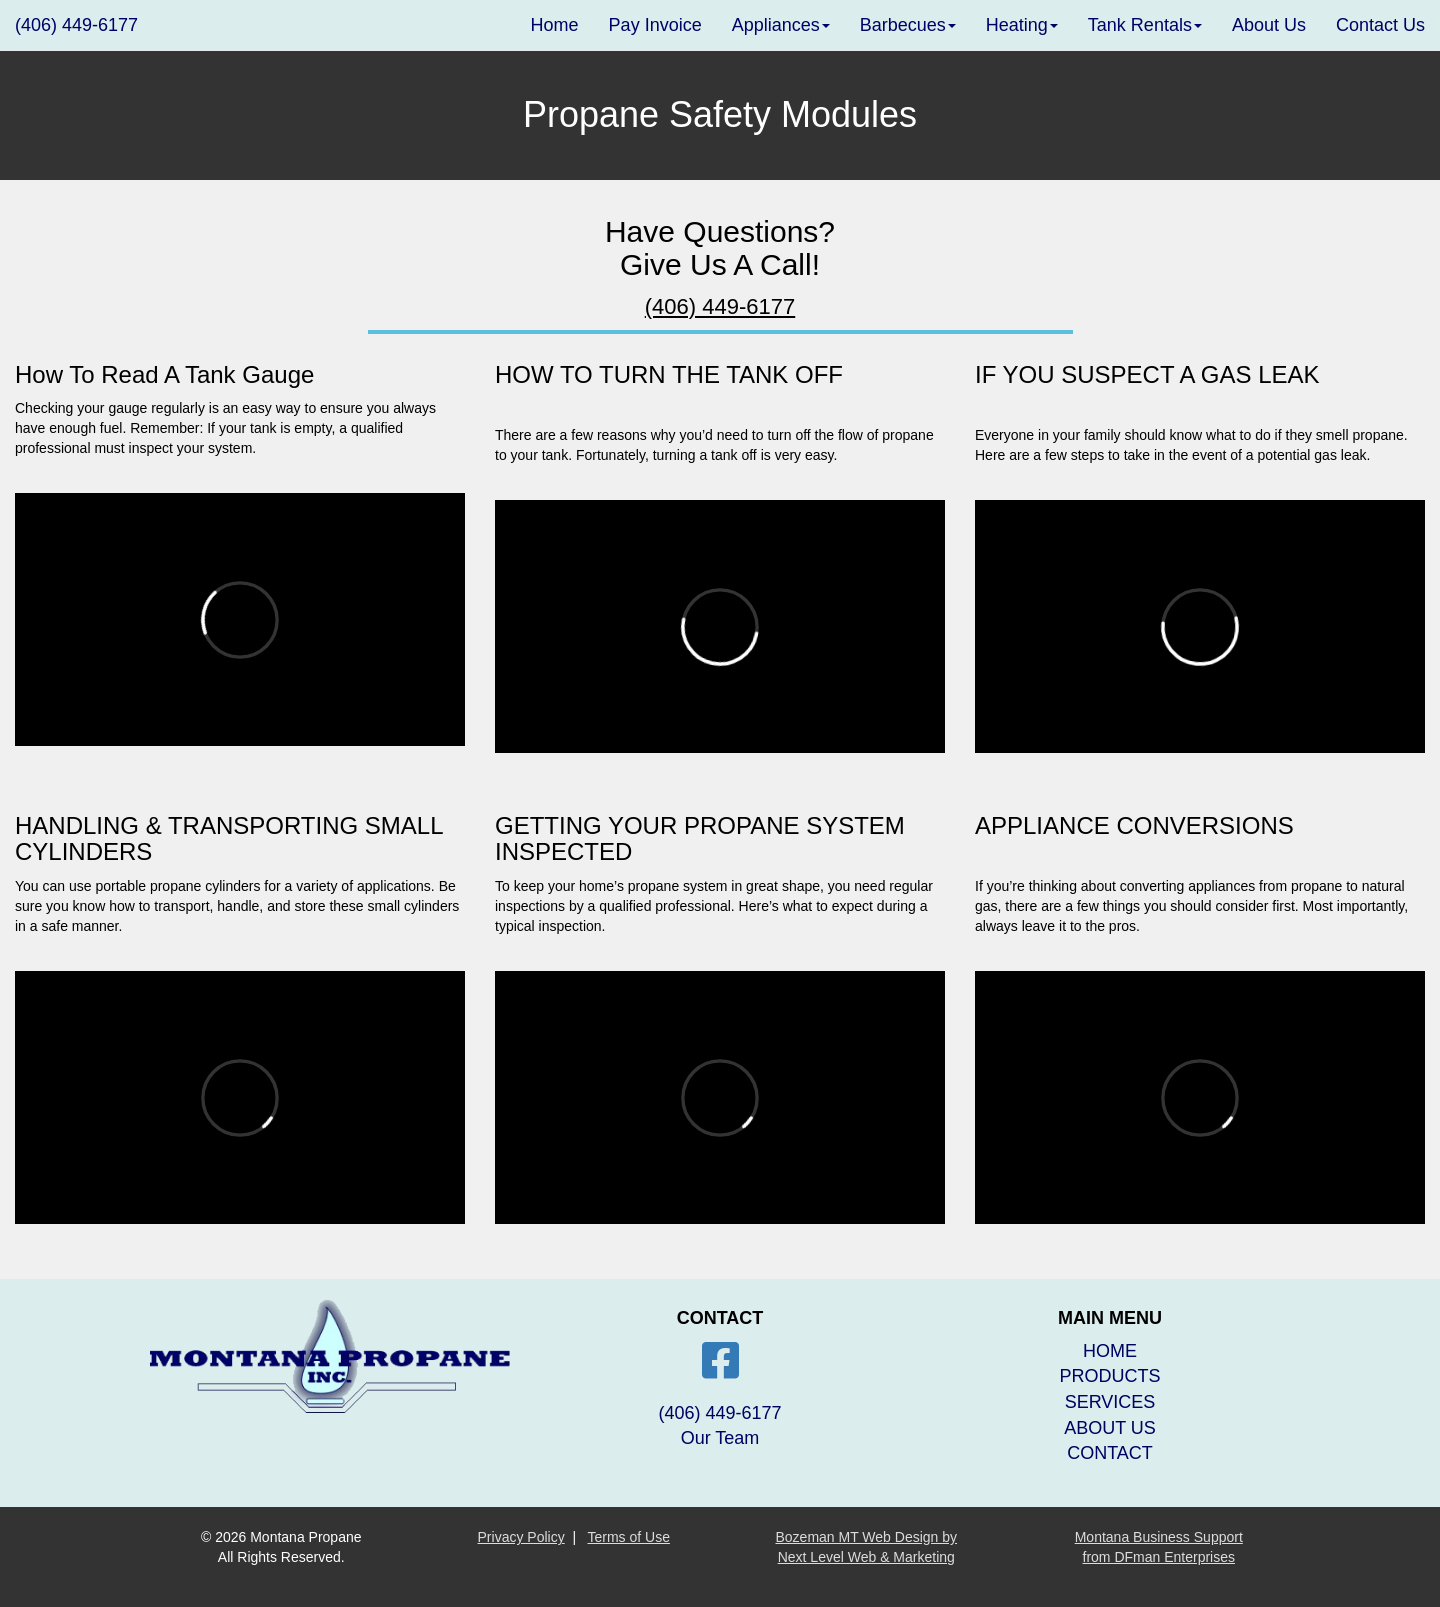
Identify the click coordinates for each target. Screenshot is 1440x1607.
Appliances (781, 25)
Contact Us (1380, 25)
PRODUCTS (1109, 1376)
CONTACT (1110, 1453)
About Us (1269, 25)
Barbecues (908, 25)
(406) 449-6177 (76, 25)
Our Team (720, 1438)
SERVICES (1110, 1402)
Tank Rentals (1145, 25)
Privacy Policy (521, 1537)
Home (555, 25)
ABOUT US (1110, 1428)
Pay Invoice (655, 25)
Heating (1022, 25)
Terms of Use (629, 1537)
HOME (1110, 1351)
